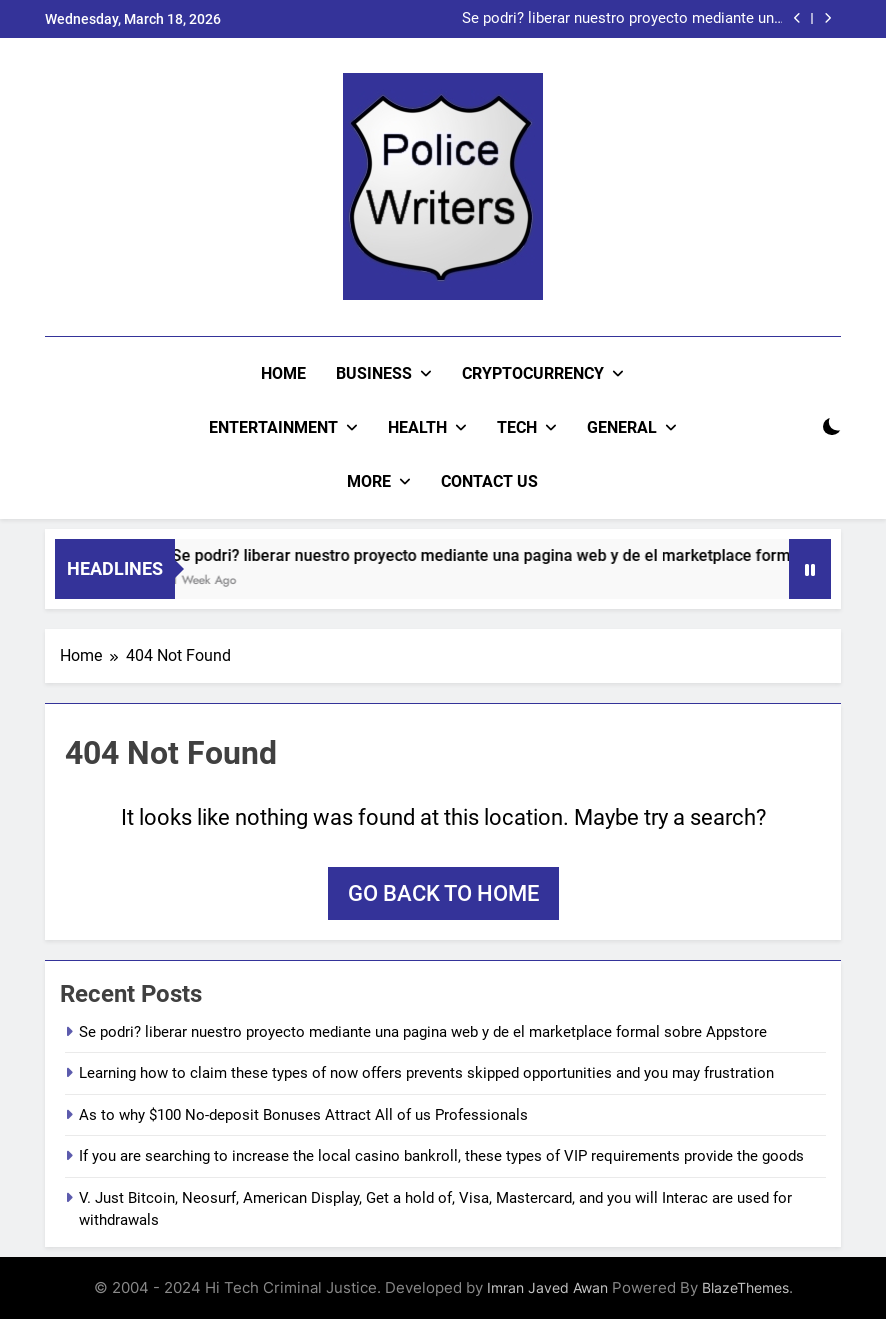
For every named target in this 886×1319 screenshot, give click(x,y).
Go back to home (443, 893)
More (369, 481)
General (622, 427)
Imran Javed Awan (547, 1287)
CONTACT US (489, 481)
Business (374, 373)
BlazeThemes (745, 1287)
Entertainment (273, 427)
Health (417, 427)
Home (283, 373)
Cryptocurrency (533, 373)
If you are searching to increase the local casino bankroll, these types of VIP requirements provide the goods (441, 1156)
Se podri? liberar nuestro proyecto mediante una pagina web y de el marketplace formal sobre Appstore (622, 19)
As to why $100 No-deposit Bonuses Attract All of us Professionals (303, 1115)
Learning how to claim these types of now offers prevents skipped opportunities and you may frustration (426, 1073)
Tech (517, 427)
